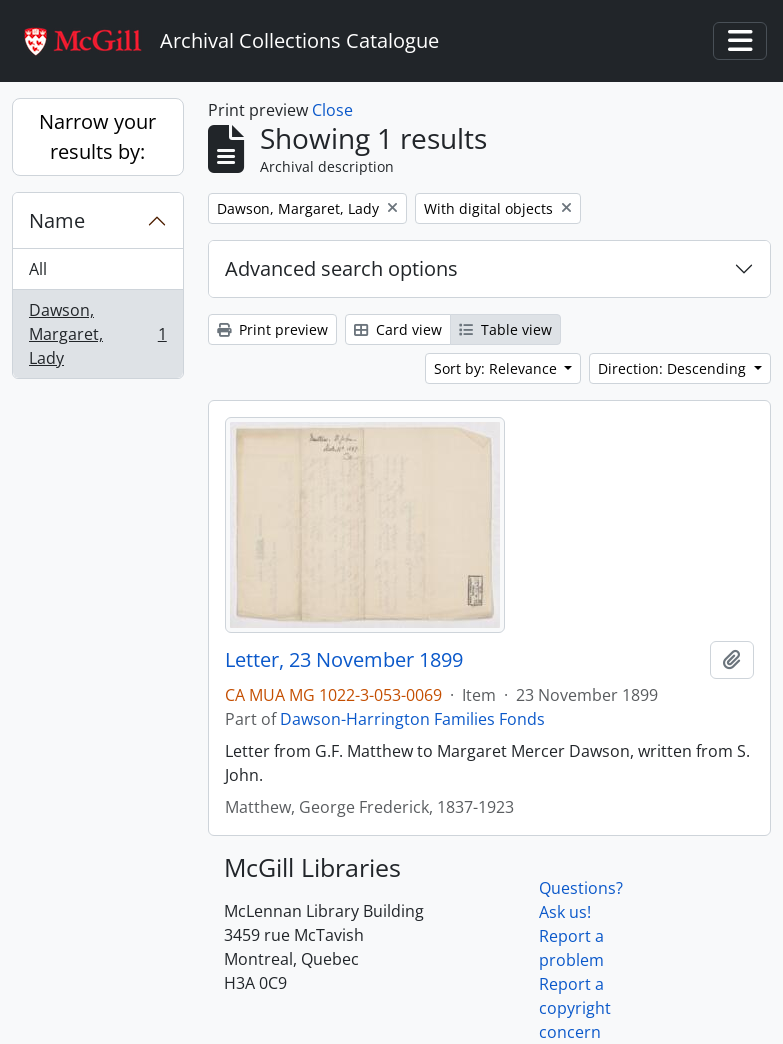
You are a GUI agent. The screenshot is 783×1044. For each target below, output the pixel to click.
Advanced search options (341, 268)
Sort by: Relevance (497, 368)
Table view (505, 329)
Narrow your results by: (97, 136)
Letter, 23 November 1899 (344, 660)
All (38, 269)
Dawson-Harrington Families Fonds (412, 719)
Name (57, 220)
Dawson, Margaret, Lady (97, 334)
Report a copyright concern (575, 1008)
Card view (398, 329)
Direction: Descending (674, 368)
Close (332, 110)
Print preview (272, 329)
